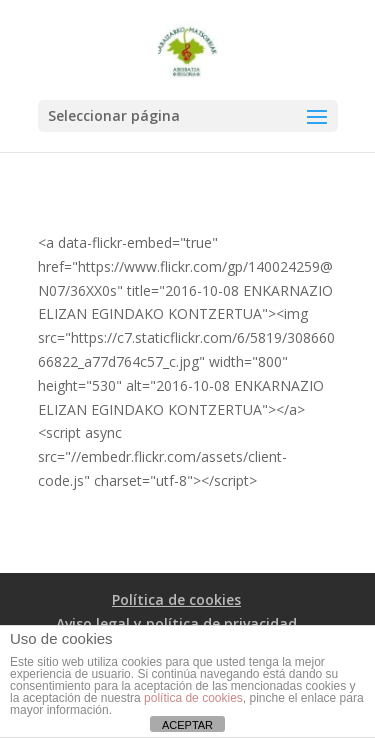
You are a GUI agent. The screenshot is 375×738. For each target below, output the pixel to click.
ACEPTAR (187, 725)
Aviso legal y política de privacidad (176, 623)
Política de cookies (176, 599)
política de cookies (193, 698)
